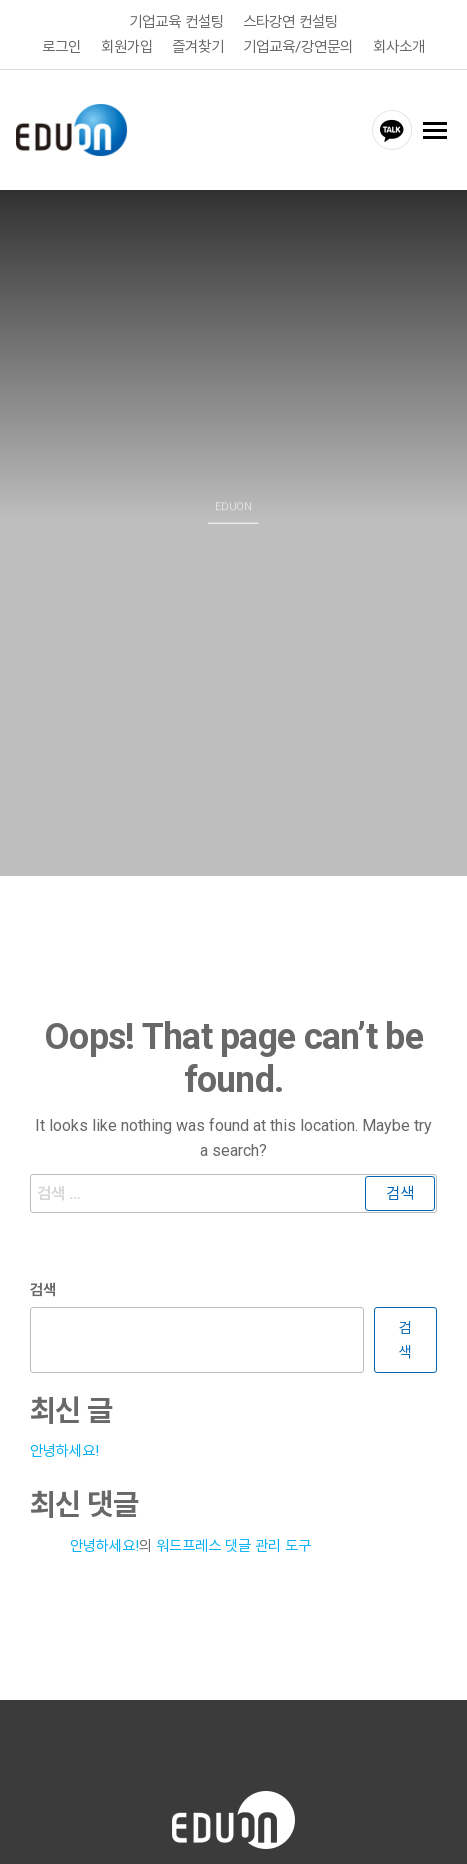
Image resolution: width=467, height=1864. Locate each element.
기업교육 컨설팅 (176, 22)
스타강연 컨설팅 (290, 22)
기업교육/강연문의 (300, 46)
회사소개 (399, 46)
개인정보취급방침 (230, 1831)
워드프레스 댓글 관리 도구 (233, 1495)
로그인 (61, 46)
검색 (43, 1239)
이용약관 (126, 1831)
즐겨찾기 (198, 46)
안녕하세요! (64, 1400)
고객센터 (334, 1831)
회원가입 (127, 46)
